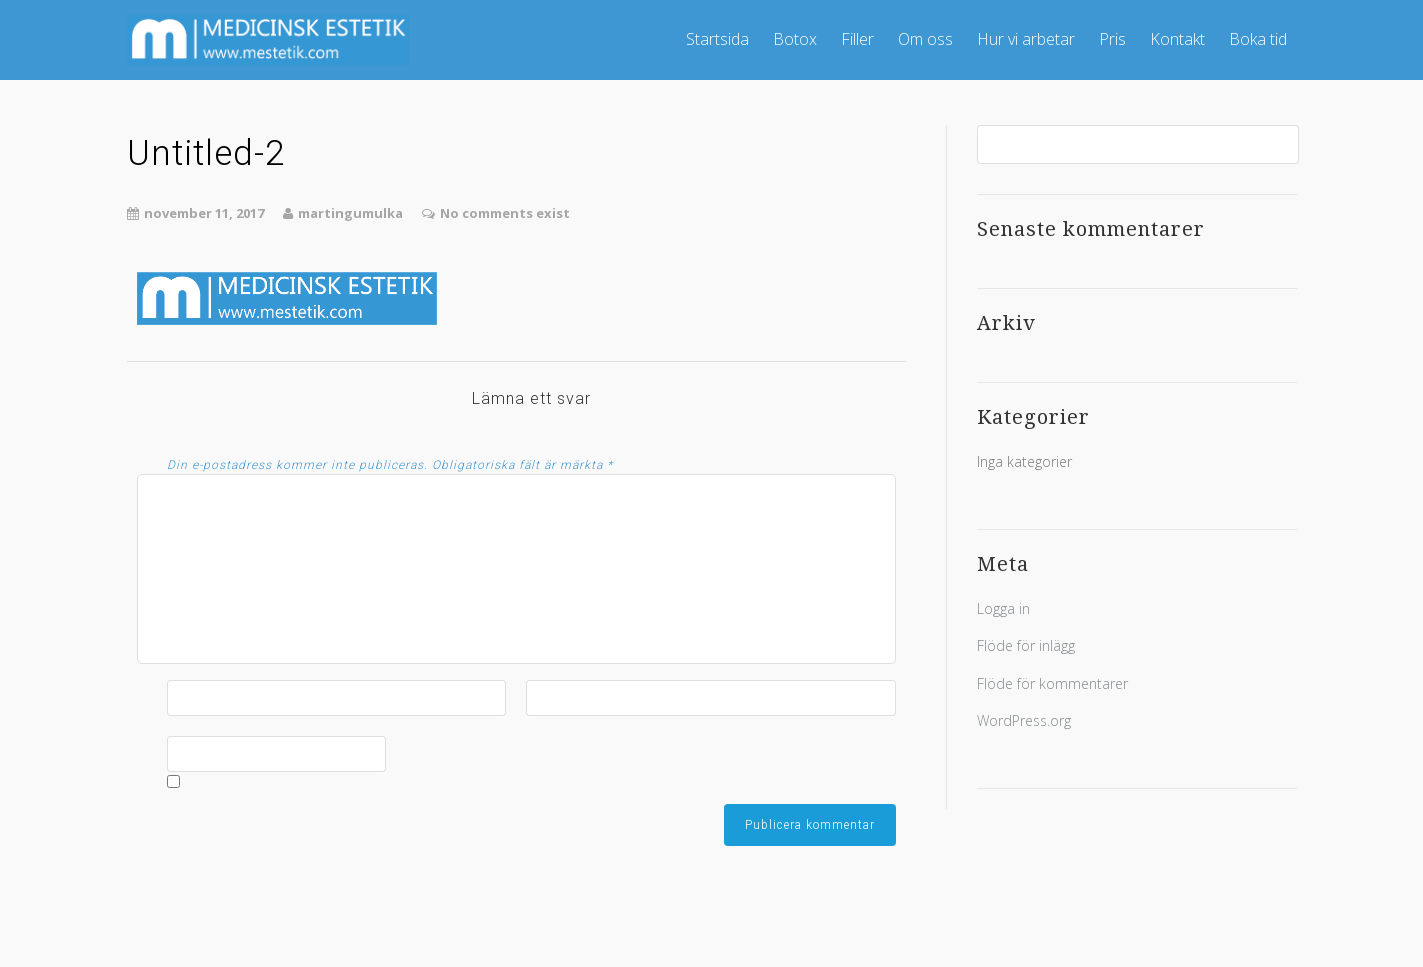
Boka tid (1258, 39)
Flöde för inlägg (1026, 645)
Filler (857, 39)
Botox (795, 39)
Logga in (1003, 608)
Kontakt (1177, 39)
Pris (1112, 39)
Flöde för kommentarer (1052, 683)
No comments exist (505, 213)
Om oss (925, 39)
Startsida (717, 39)
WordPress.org (1024, 720)
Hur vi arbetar (1026, 39)
